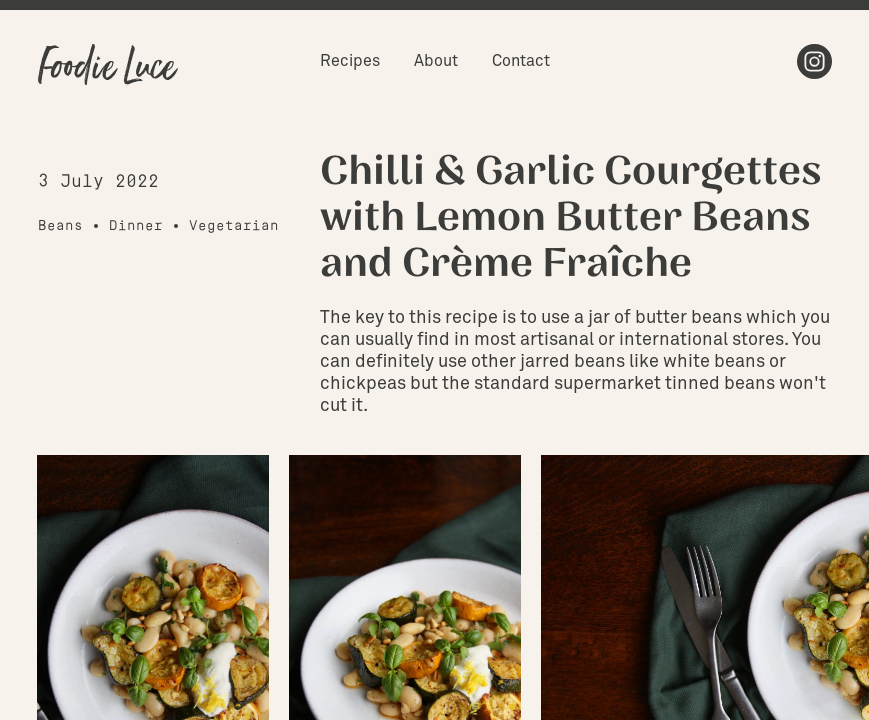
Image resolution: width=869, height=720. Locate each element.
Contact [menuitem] (521, 61)
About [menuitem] (436, 61)
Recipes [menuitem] (350, 61)
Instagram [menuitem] (814, 61)
